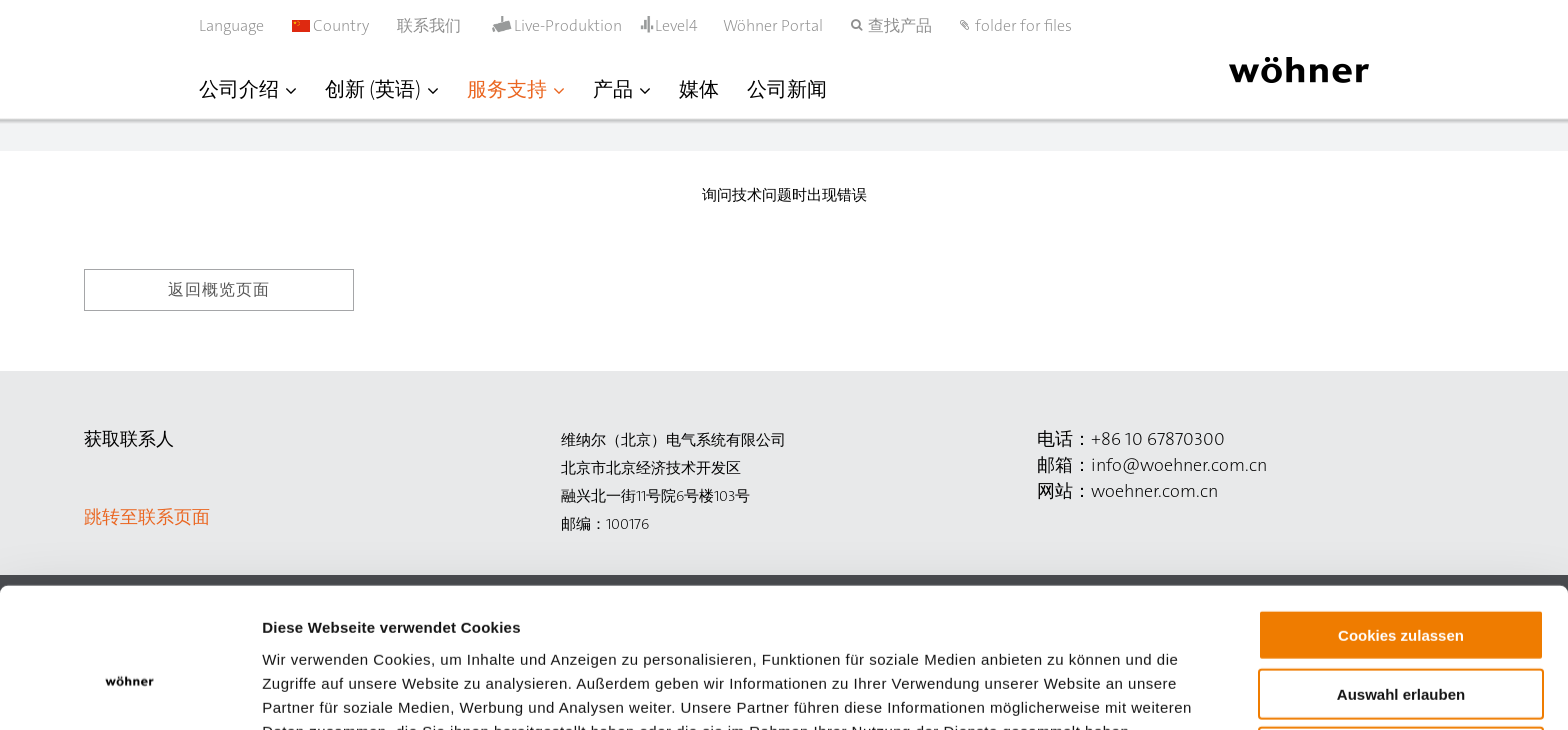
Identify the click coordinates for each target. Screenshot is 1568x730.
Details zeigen (1063, 690)
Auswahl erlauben (1401, 589)
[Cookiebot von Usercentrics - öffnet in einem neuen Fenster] (129, 691)
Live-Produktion (568, 26)
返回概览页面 (219, 289)
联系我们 (429, 25)
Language (231, 25)
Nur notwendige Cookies (1401, 647)
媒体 (699, 89)
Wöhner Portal (773, 25)
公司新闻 (787, 89)
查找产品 (900, 25)
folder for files (1023, 25)
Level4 (676, 25)
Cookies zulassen (1401, 530)
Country (330, 25)
